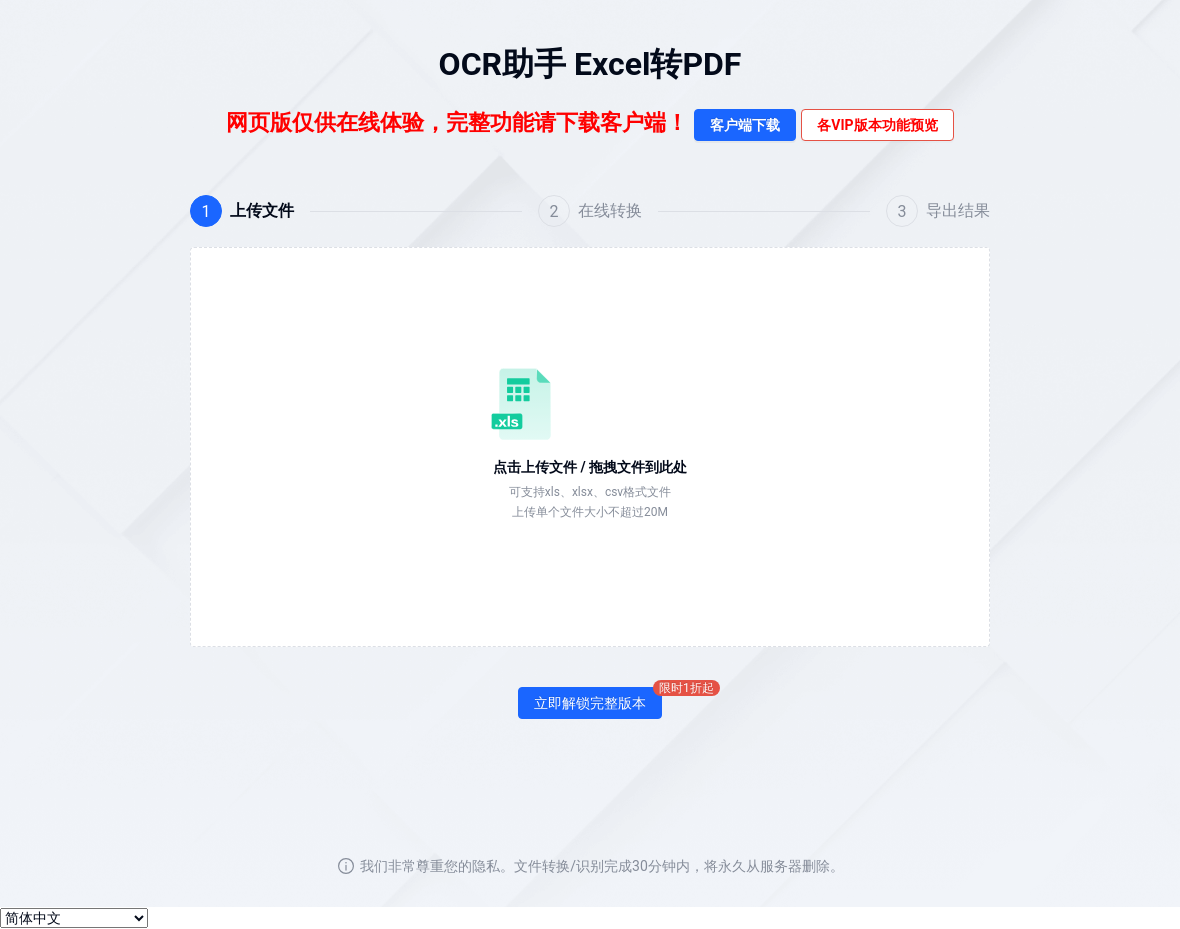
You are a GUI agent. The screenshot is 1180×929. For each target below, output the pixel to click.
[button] (590, 447)
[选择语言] (74, 918)
